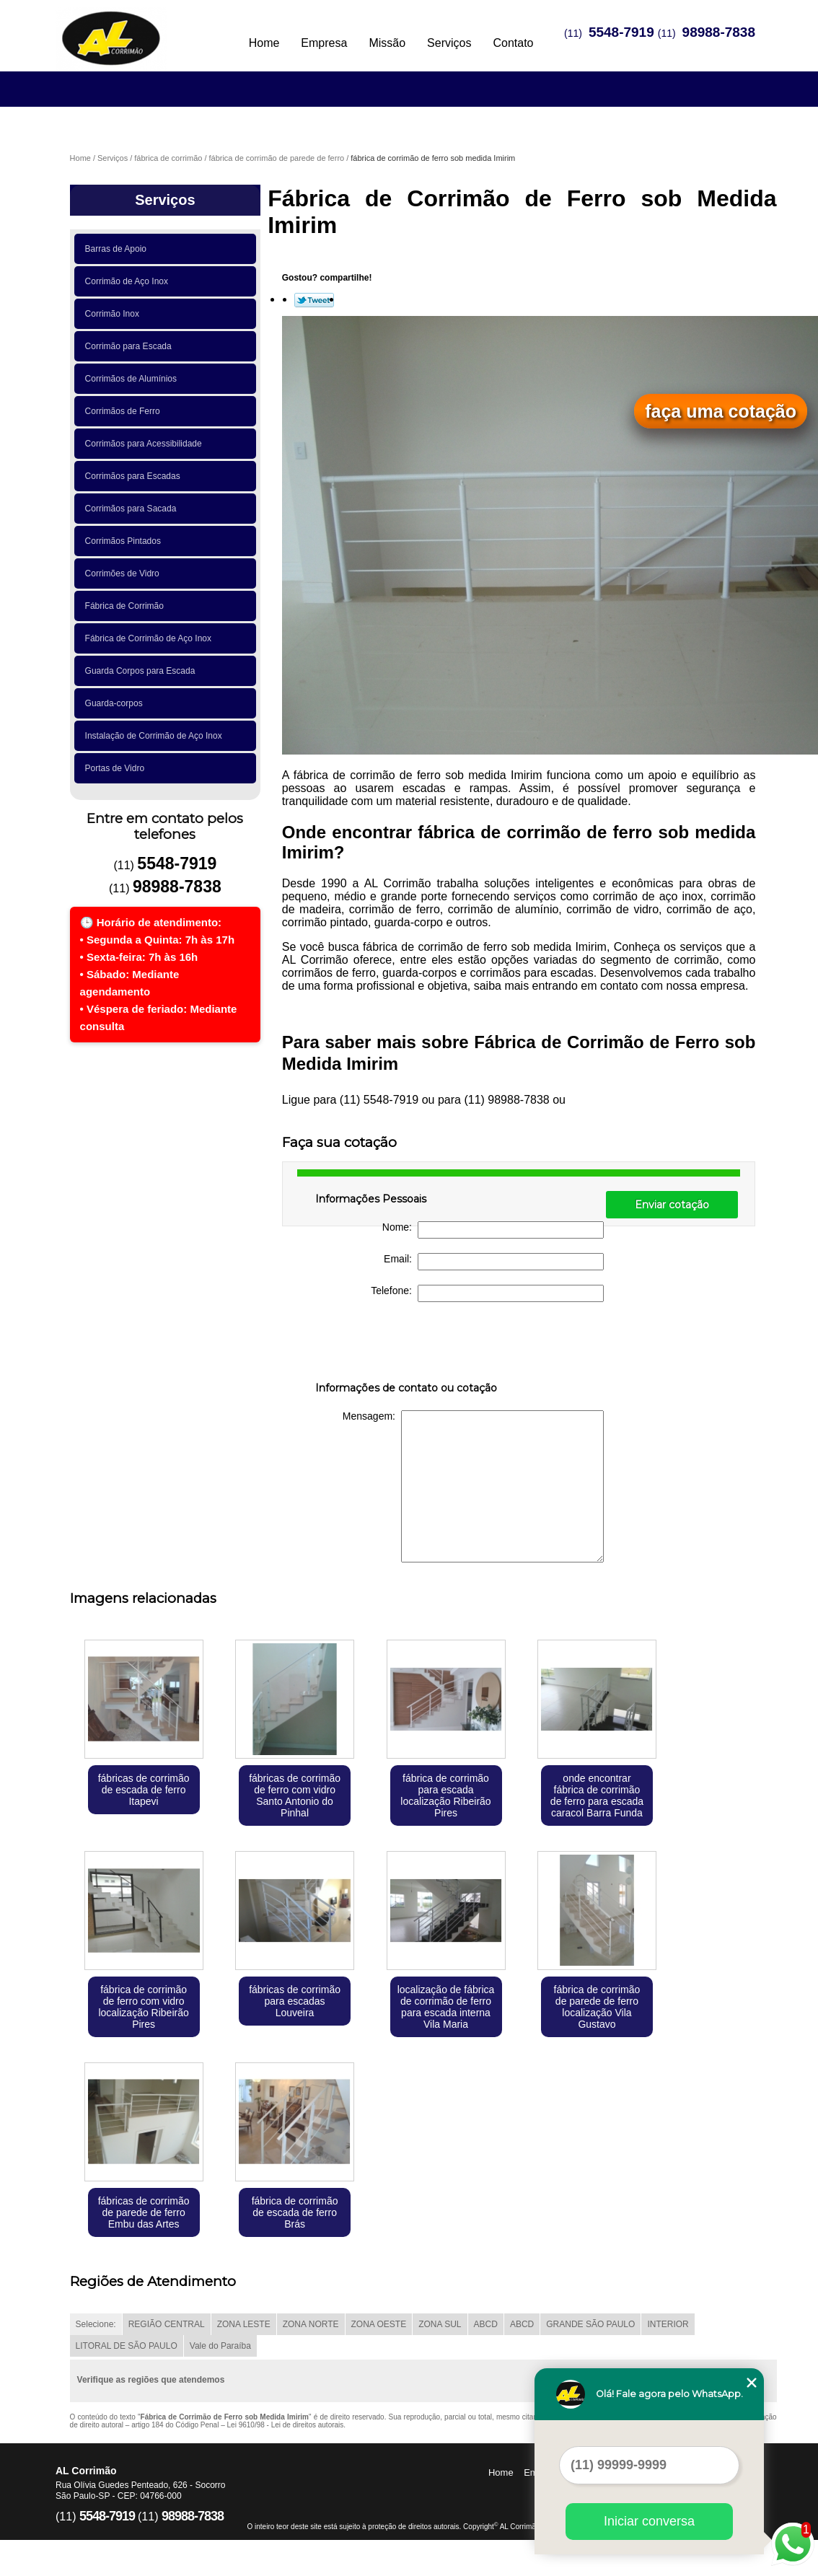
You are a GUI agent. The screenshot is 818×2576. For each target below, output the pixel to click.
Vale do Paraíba (220, 2346)
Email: (494, 1261)
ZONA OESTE (379, 2324)
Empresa (324, 43)
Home (264, 43)
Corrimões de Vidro (124, 573)
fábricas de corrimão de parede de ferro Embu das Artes (144, 2212)
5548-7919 (621, 32)
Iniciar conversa (649, 2521)
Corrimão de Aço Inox (129, 281)
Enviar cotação (672, 1204)
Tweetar (314, 300)
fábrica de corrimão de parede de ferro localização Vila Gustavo (597, 2007)
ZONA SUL (439, 2324)
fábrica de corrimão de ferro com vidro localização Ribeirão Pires (143, 2007)
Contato (513, 43)
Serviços (449, 43)
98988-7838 (718, 32)
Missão (387, 43)
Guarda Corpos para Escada (142, 671)
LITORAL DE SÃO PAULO (126, 2346)
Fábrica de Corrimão (127, 606)
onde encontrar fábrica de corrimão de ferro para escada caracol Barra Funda (596, 1795)
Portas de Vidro (117, 768)
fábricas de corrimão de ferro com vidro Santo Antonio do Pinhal (294, 1795)
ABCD (486, 2324)
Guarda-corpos (116, 703)
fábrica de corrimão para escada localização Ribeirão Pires (445, 1795)
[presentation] (406, 1344)
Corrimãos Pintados (125, 541)
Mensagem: (473, 1486)
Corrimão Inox (114, 314)
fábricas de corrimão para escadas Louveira (294, 2001)
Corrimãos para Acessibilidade (146, 444)
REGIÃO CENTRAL (166, 2324)
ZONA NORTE (311, 2324)
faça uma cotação (720, 411)
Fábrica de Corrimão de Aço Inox (150, 638)
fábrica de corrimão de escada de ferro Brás (295, 2212)
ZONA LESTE (244, 2324)
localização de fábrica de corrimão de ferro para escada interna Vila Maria (446, 2007)
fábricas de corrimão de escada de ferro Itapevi (144, 1789)
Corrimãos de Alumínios (133, 379)
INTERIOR (667, 2324)
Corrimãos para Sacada (133, 509)
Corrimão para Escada (131, 346)
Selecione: (96, 2324)
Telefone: (487, 1293)
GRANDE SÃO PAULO (590, 2324)
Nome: (493, 1230)
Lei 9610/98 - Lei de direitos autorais (285, 2425)
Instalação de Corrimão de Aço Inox (156, 736)
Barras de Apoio (118, 249)
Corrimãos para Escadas (135, 476)
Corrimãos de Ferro (125, 411)
